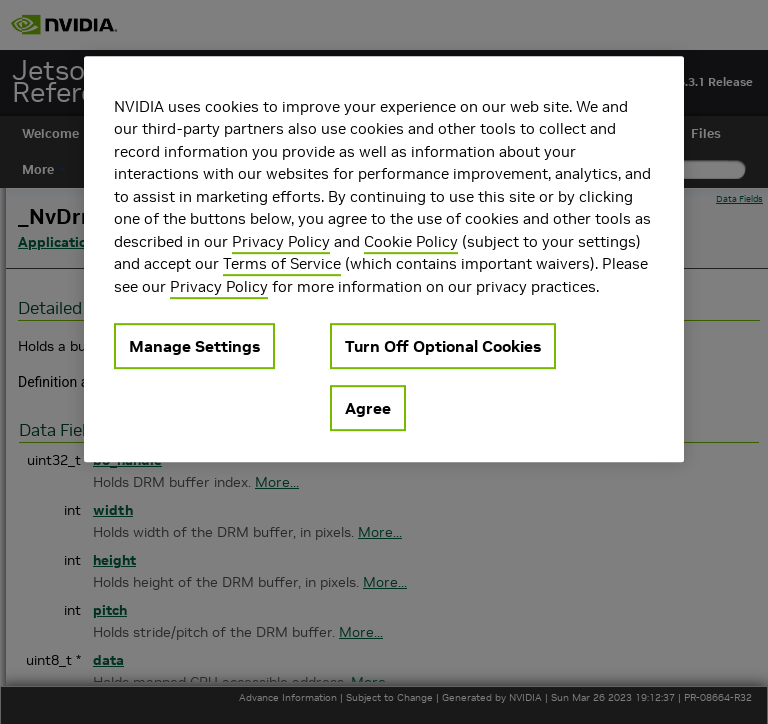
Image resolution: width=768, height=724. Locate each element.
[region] (384, 259)
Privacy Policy (281, 241)
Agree (368, 408)
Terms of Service (282, 263)
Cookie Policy (411, 241)
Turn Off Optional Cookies (443, 346)
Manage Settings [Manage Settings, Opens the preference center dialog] (194, 346)
